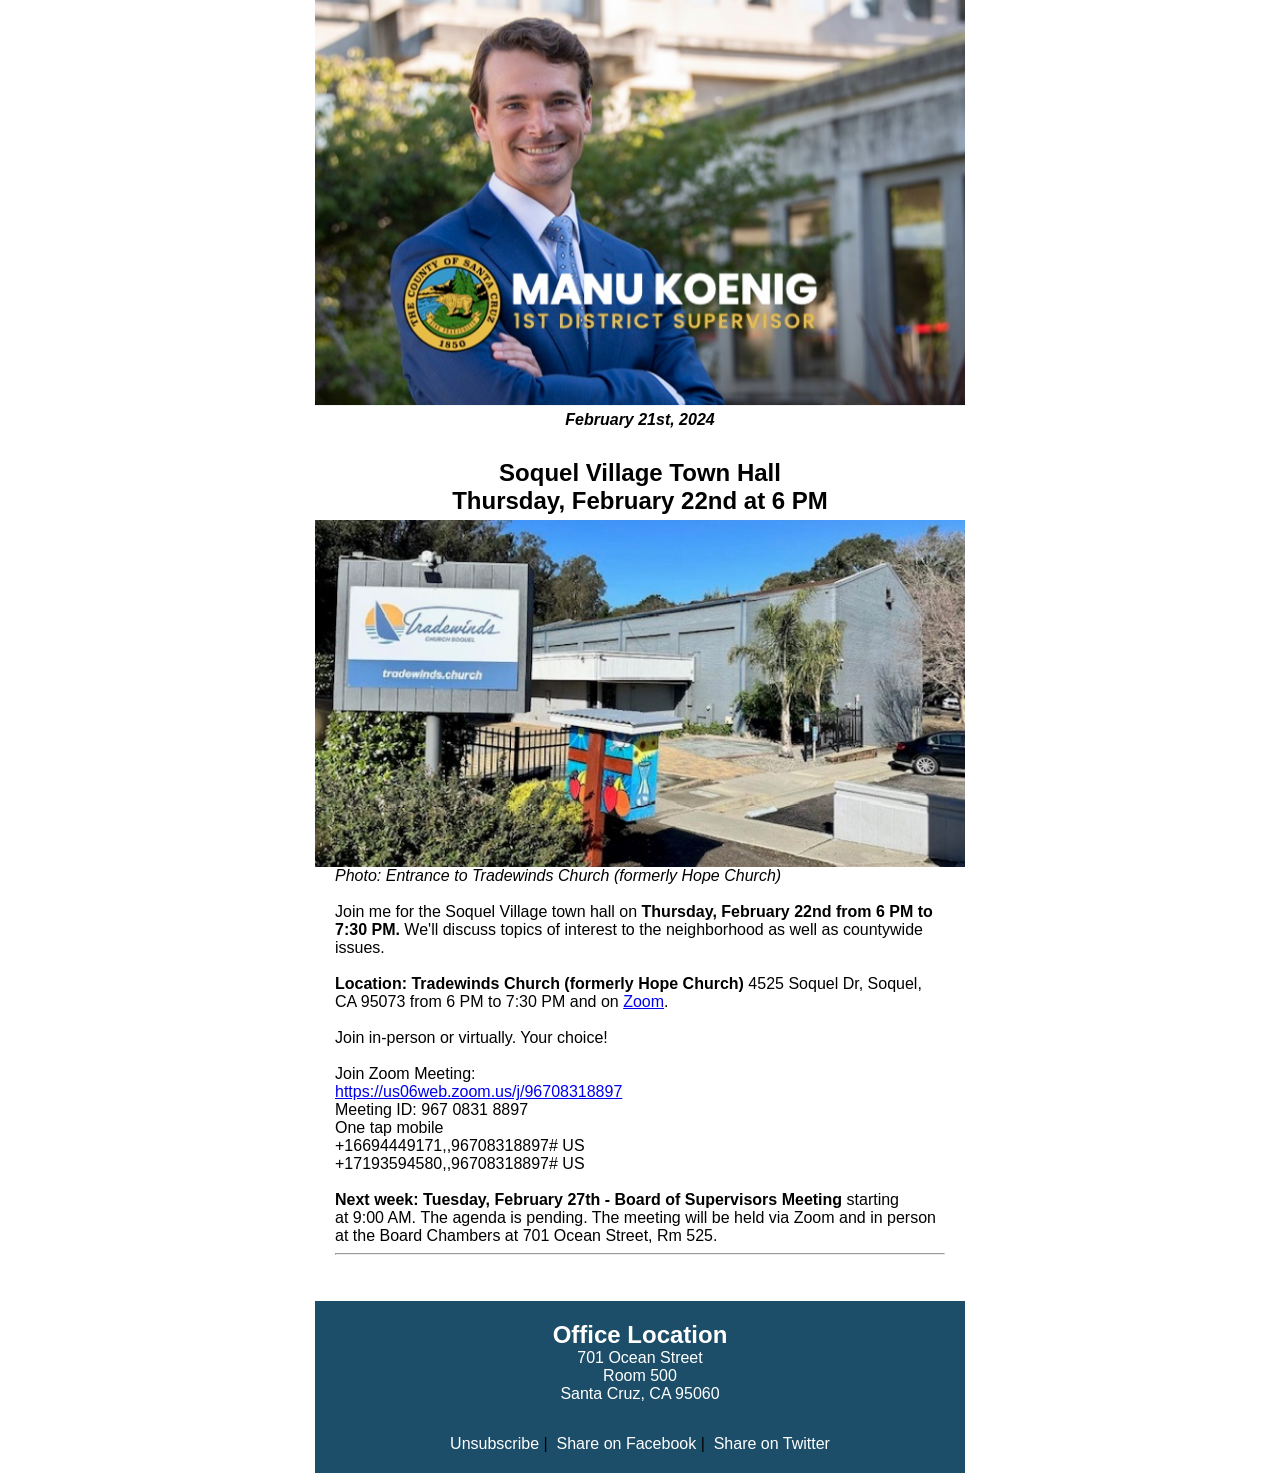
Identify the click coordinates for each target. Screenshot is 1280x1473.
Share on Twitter (772, 1443)
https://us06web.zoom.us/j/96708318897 (478, 1091)
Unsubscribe (494, 1443)
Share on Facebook (627, 1443)
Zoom (643, 1001)
